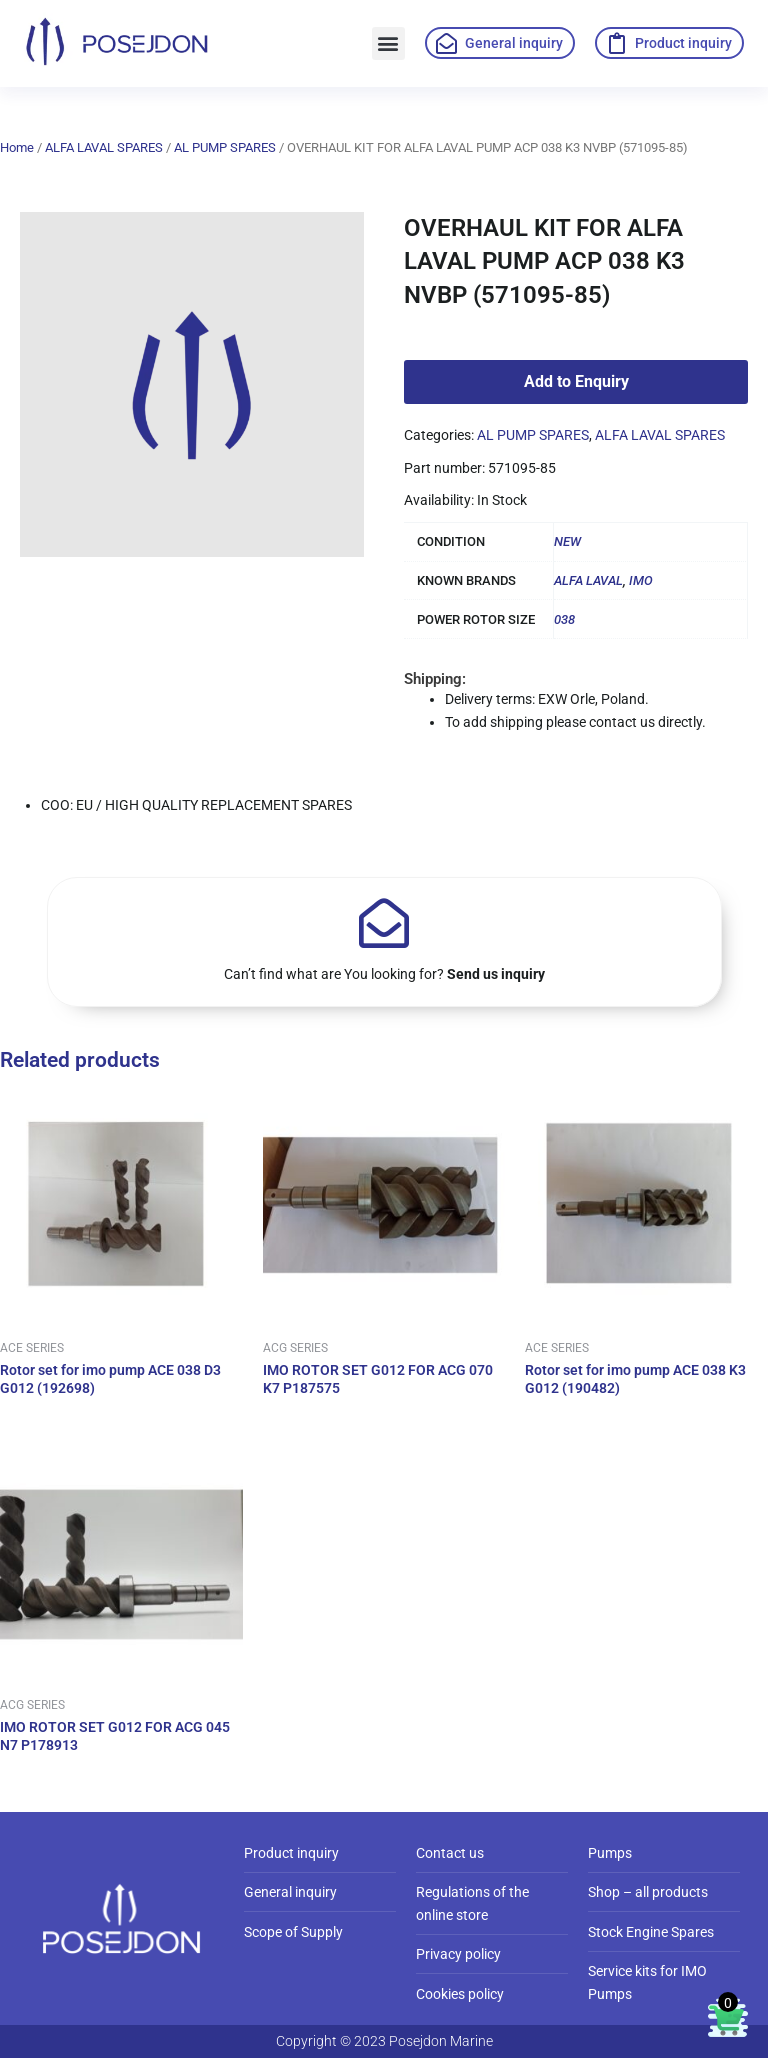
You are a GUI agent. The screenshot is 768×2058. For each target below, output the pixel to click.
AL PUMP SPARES (225, 147)
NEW (567, 541)
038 (564, 619)
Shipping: (435, 679)
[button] (388, 43)
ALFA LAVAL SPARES (104, 147)
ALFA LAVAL (588, 580)
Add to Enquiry (576, 381)
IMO (641, 580)
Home (17, 147)
